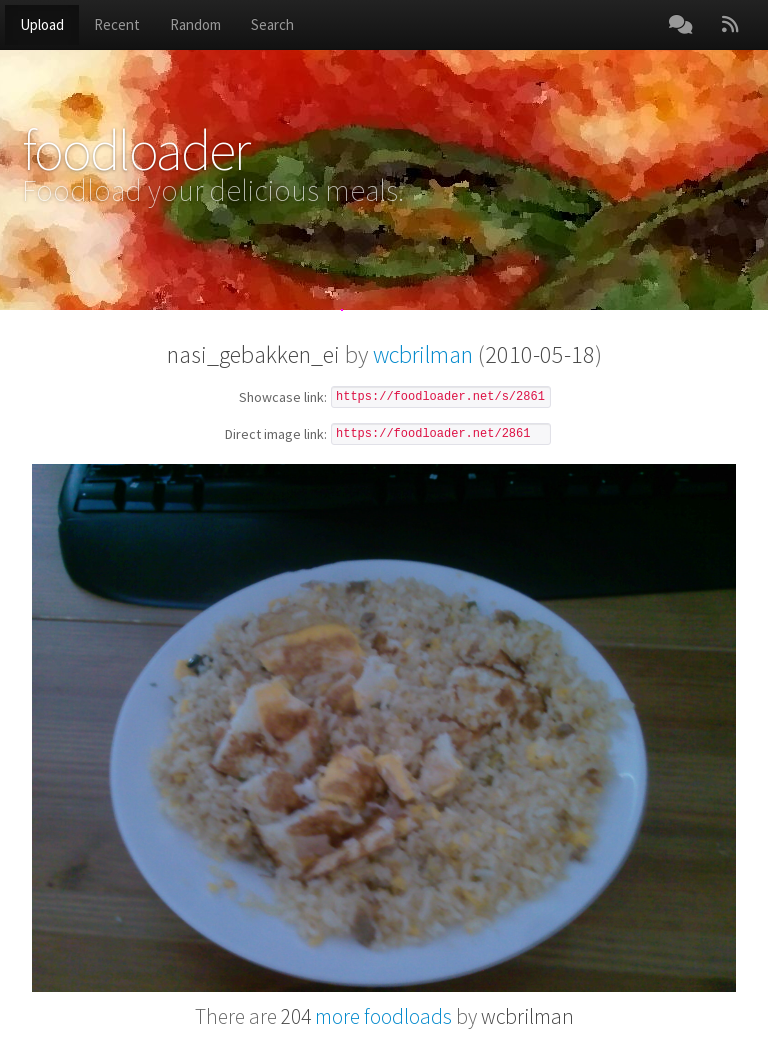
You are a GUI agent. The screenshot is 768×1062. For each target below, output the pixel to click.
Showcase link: (283, 398)
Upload (42, 24)
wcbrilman (423, 354)
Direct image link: (276, 435)
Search (272, 24)
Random (195, 24)
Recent (117, 24)
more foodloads (366, 1016)
